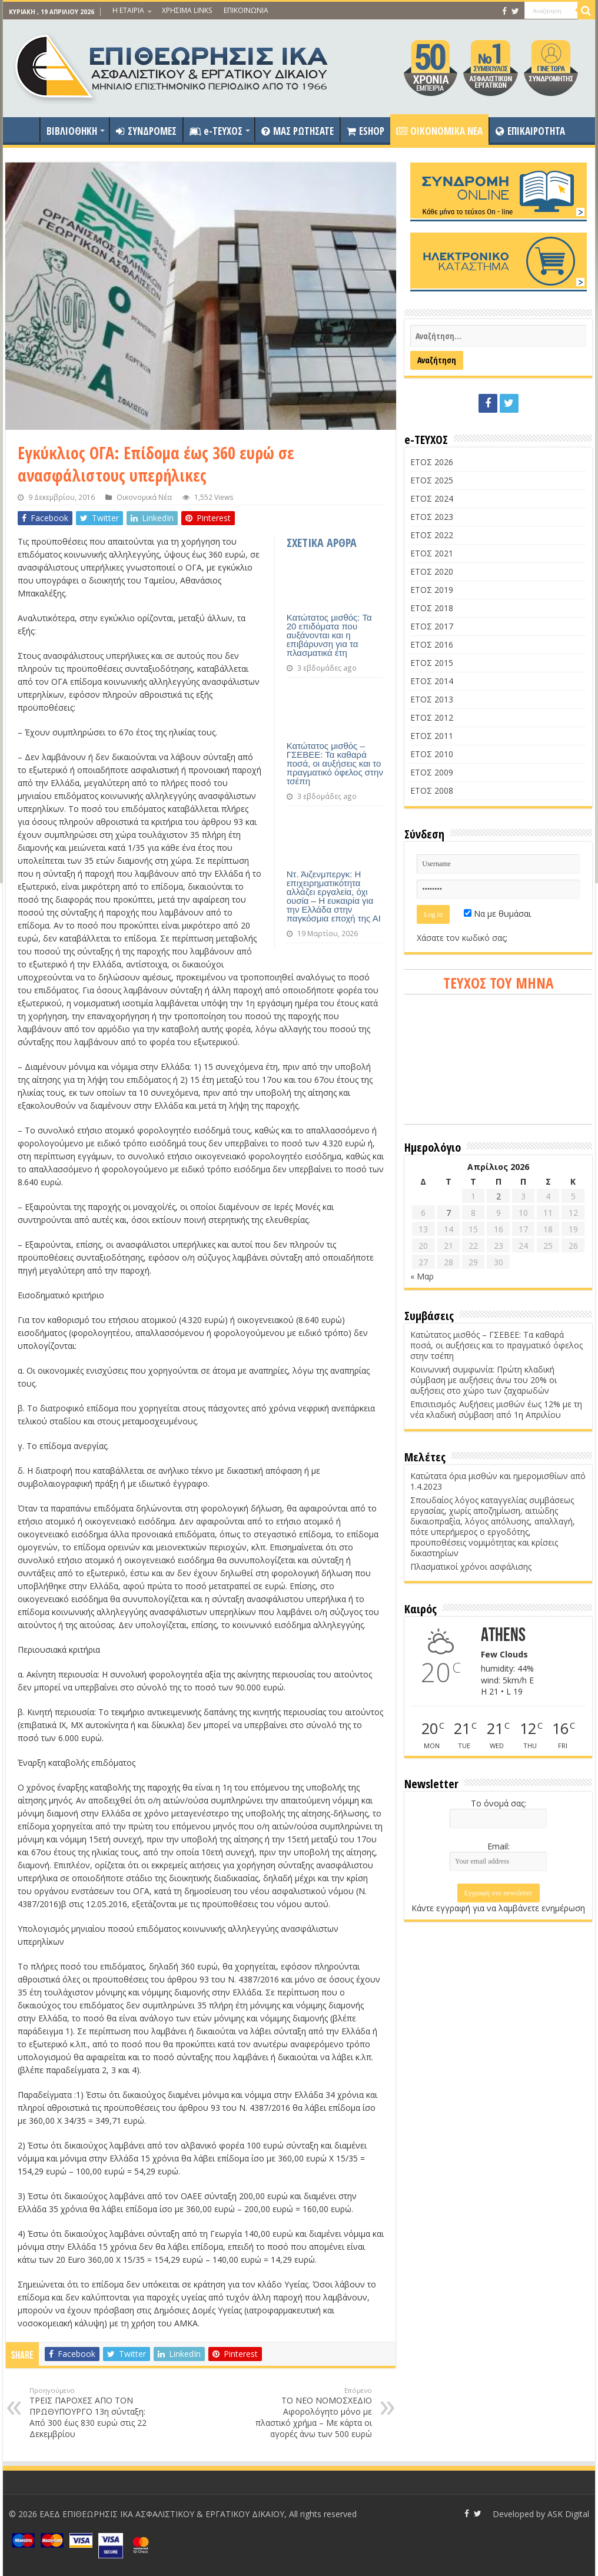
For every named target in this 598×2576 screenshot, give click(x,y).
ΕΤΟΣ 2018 (431, 608)
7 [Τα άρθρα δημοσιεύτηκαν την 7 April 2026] (448, 1212)
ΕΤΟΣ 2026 (431, 462)
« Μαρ (422, 1276)
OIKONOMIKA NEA (439, 131)
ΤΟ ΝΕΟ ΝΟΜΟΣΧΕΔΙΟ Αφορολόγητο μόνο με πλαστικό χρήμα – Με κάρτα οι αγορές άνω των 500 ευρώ (311, 2412)
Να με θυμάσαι (497, 913)
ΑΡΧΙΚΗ (24, 129)
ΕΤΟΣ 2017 (431, 626)
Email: (498, 1846)
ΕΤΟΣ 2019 (431, 589)
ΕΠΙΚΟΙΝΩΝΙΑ (246, 10)
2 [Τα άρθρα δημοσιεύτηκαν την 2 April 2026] (498, 1196)
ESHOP (365, 131)
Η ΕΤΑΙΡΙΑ (128, 10)
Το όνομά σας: (498, 1803)
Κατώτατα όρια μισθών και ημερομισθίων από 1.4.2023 (498, 1481)
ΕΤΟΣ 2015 (431, 662)
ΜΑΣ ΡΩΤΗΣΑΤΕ (297, 131)
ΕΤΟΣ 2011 (431, 735)
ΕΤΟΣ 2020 (431, 571)
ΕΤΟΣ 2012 (431, 717)
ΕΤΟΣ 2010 (431, 754)
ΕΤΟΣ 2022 (431, 535)
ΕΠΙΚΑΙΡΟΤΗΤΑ (530, 131)
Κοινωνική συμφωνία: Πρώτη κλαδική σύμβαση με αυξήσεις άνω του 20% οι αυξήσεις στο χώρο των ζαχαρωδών (483, 1380)
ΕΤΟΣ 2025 (431, 480)
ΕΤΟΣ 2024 (431, 498)
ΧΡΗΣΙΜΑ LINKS (187, 10)
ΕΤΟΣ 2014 (431, 681)
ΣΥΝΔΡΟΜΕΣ (146, 131)
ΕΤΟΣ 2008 (431, 790)
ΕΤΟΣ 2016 (431, 644)
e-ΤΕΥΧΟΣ (216, 131)
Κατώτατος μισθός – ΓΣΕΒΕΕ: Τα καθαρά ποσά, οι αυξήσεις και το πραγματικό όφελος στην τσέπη (335, 763)
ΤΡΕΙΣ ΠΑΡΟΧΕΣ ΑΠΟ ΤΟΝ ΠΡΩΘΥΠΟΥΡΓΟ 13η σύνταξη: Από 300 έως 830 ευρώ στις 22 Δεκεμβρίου (89, 2412)
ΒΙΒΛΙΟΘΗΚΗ (71, 131)
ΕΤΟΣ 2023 (431, 516)
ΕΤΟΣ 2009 (431, 772)
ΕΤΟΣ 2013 (431, 699)
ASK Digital (568, 2513)
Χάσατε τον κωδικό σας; (462, 937)
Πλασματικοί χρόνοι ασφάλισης (470, 1566)
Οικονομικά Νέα (144, 497)
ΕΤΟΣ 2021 (431, 553)
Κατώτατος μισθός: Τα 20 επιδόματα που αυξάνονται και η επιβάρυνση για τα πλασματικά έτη (329, 635)
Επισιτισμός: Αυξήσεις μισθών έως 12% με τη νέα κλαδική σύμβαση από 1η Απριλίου (496, 1409)
